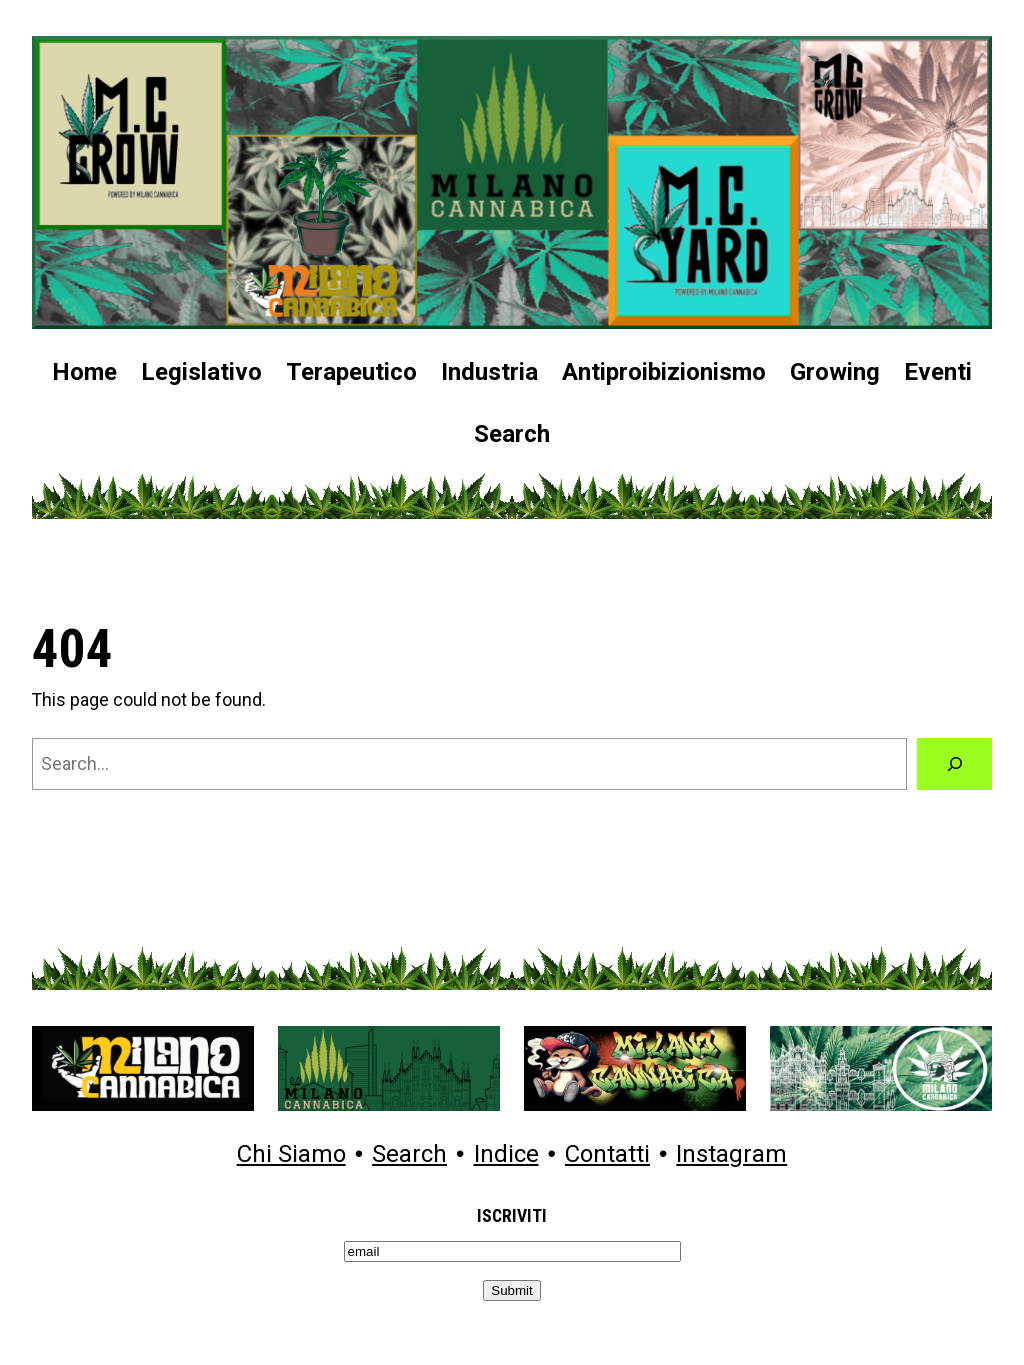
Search (409, 1155)
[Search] (954, 763)
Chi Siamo (291, 1155)
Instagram (731, 1155)
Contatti (607, 1155)
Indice (506, 1155)
